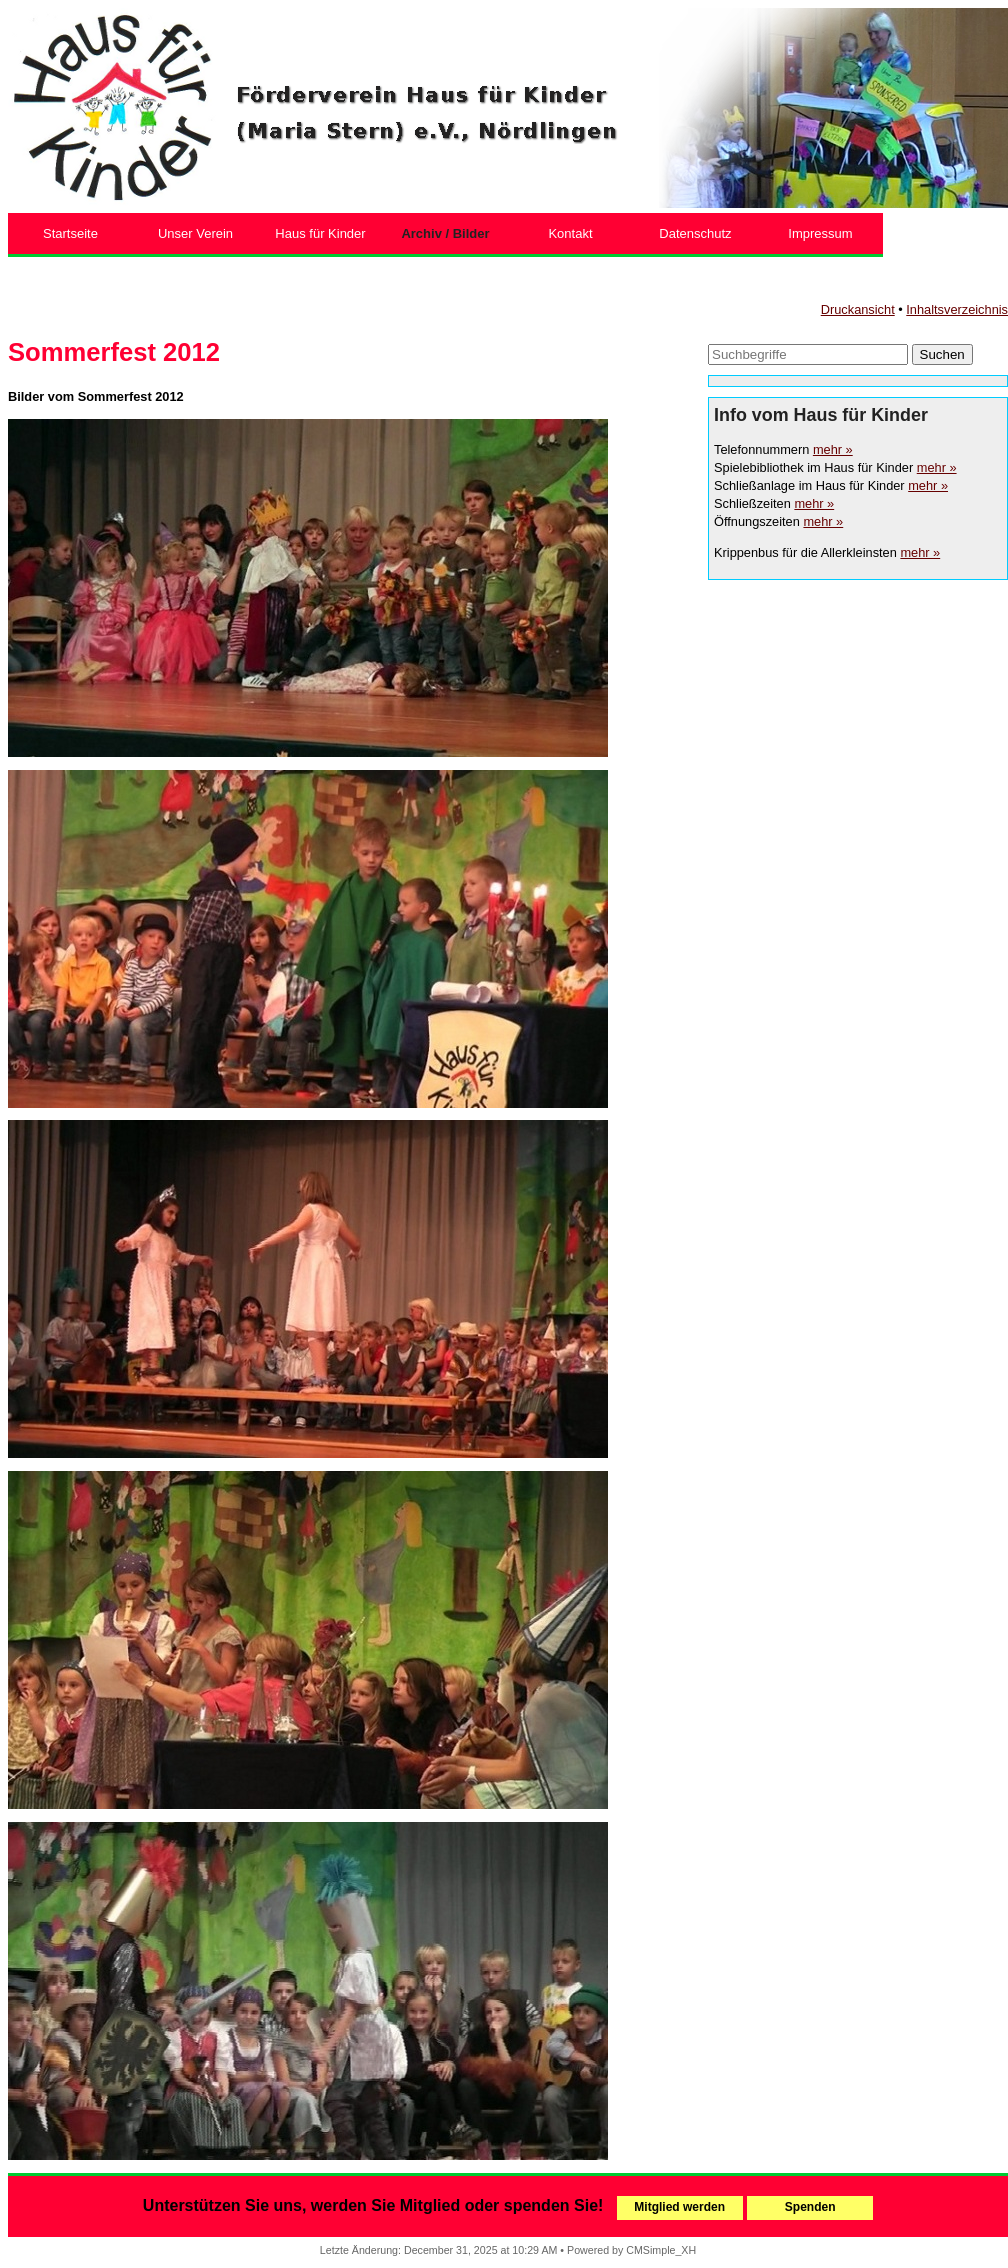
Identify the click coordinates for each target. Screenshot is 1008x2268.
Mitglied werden (679, 2207)
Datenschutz (695, 233)
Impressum (820, 233)
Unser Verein (195, 233)
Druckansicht (858, 309)
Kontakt (570, 233)
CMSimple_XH (661, 2250)
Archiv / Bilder (445, 233)
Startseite (70, 233)
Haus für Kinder (320, 233)
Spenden (810, 2207)
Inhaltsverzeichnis (957, 309)
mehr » (833, 449)
